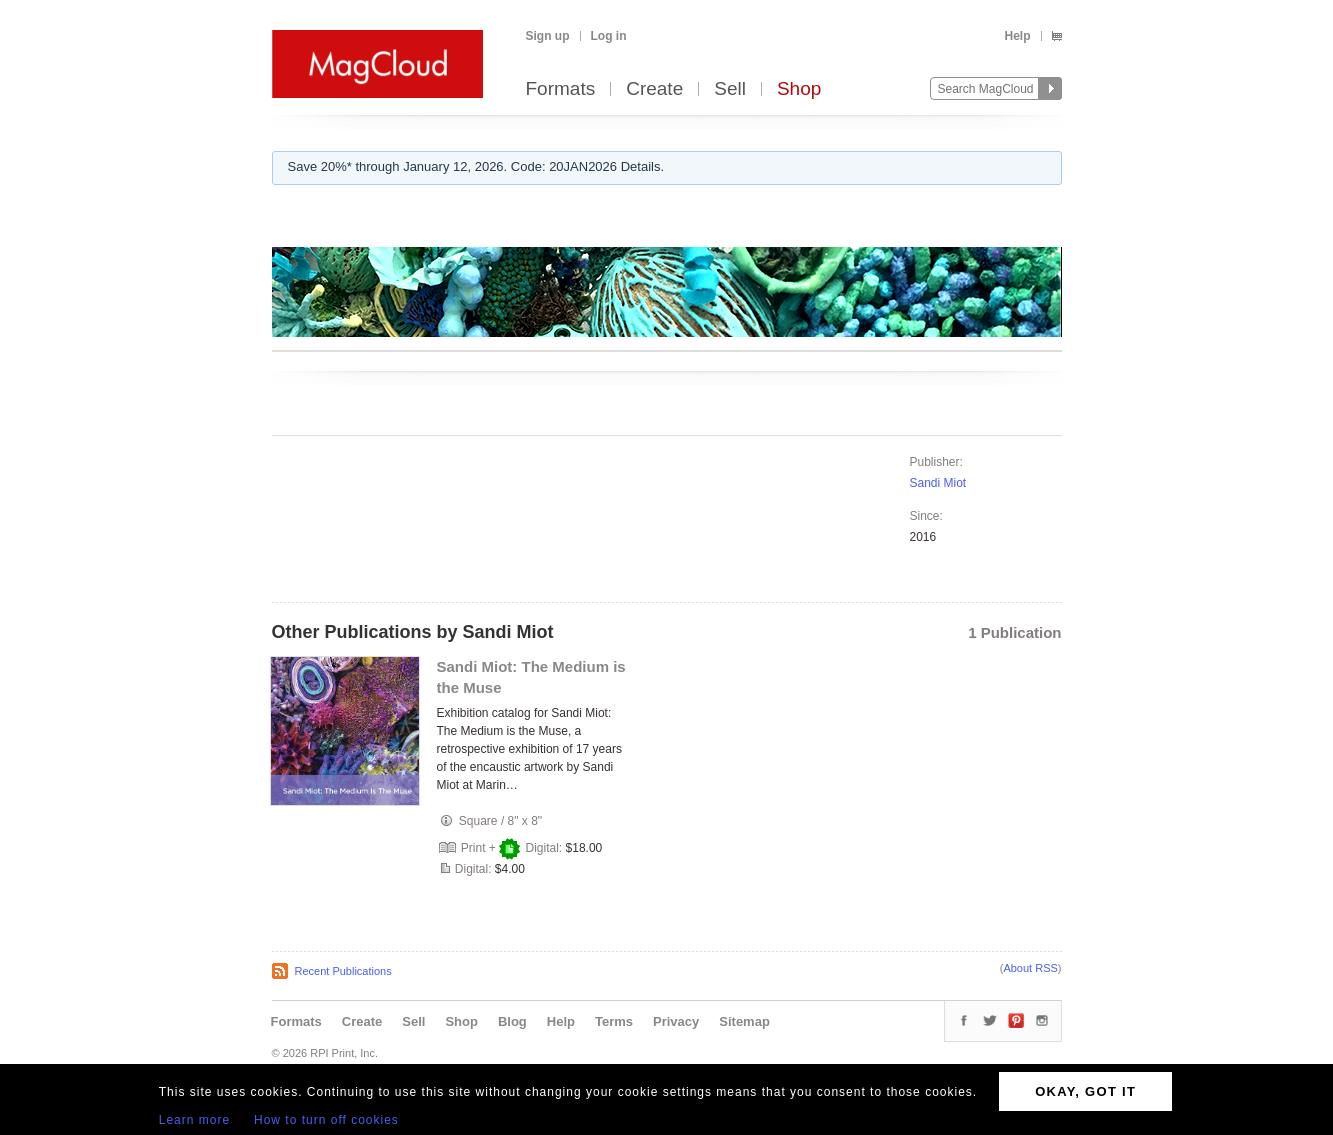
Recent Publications (343, 971)
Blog (512, 1021)
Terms (614, 1021)
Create (654, 89)
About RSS (1030, 968)
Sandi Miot (938, 483)
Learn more (194, 1120)
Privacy (676, 1021)
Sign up (548, 36)
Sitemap (744, 1021)
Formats (561, 89)
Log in (609, 36)
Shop (799, 89)
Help (1017, 36)
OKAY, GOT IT (1085, 1091)
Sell (730, 89)
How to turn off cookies (326, 1120)
